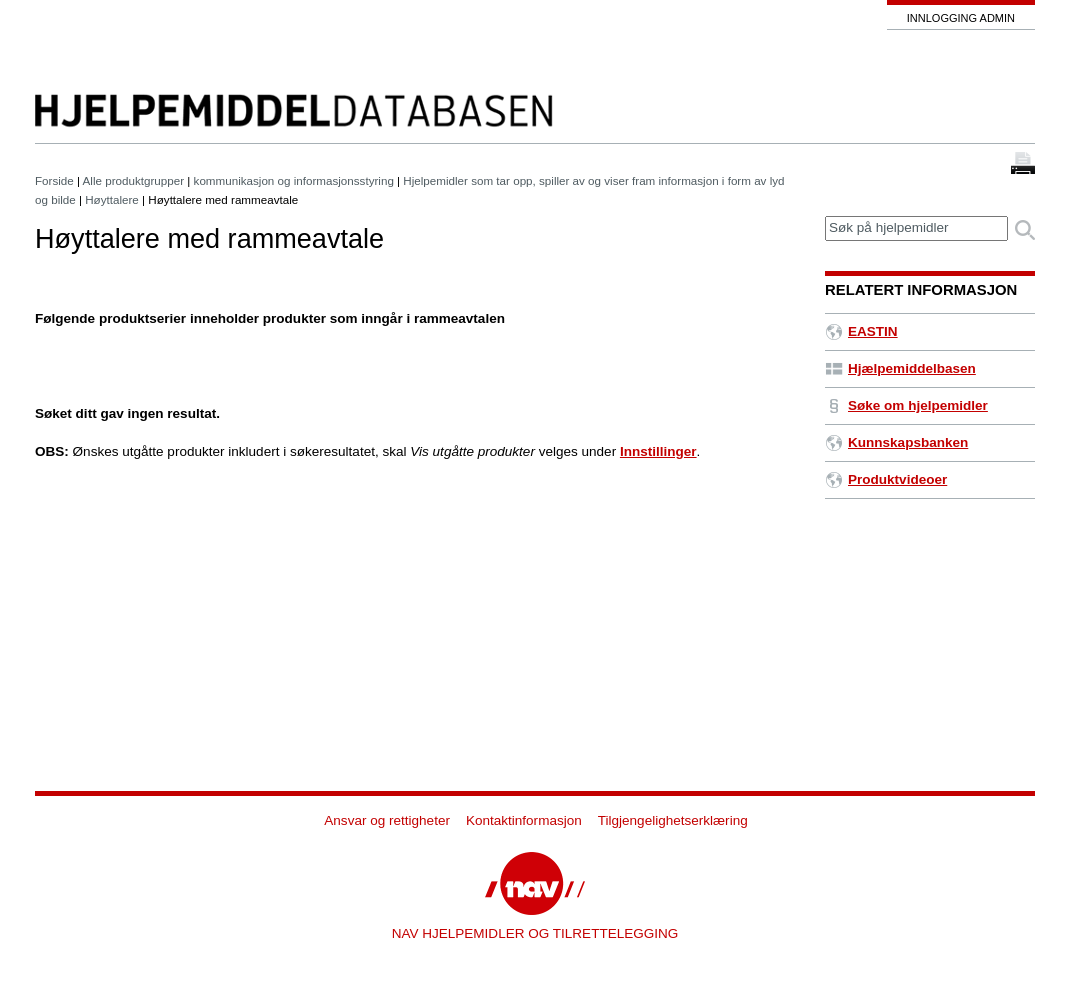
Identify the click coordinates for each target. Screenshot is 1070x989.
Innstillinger (658, 451)
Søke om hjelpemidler (906, 405)
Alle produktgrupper (133, 180)
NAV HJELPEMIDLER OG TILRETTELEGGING (535, 933)
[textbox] (916, 228)
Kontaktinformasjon (524, 820)
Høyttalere (112, 199)
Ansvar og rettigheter (387, 820)
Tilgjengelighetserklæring (673, 820)
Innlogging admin (961, 18)
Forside (54, 180)
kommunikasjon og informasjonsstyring (294, 180)
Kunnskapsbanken (896, 442)
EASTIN (861, 331)
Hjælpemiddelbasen (900, 368)
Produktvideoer (886, 479)
